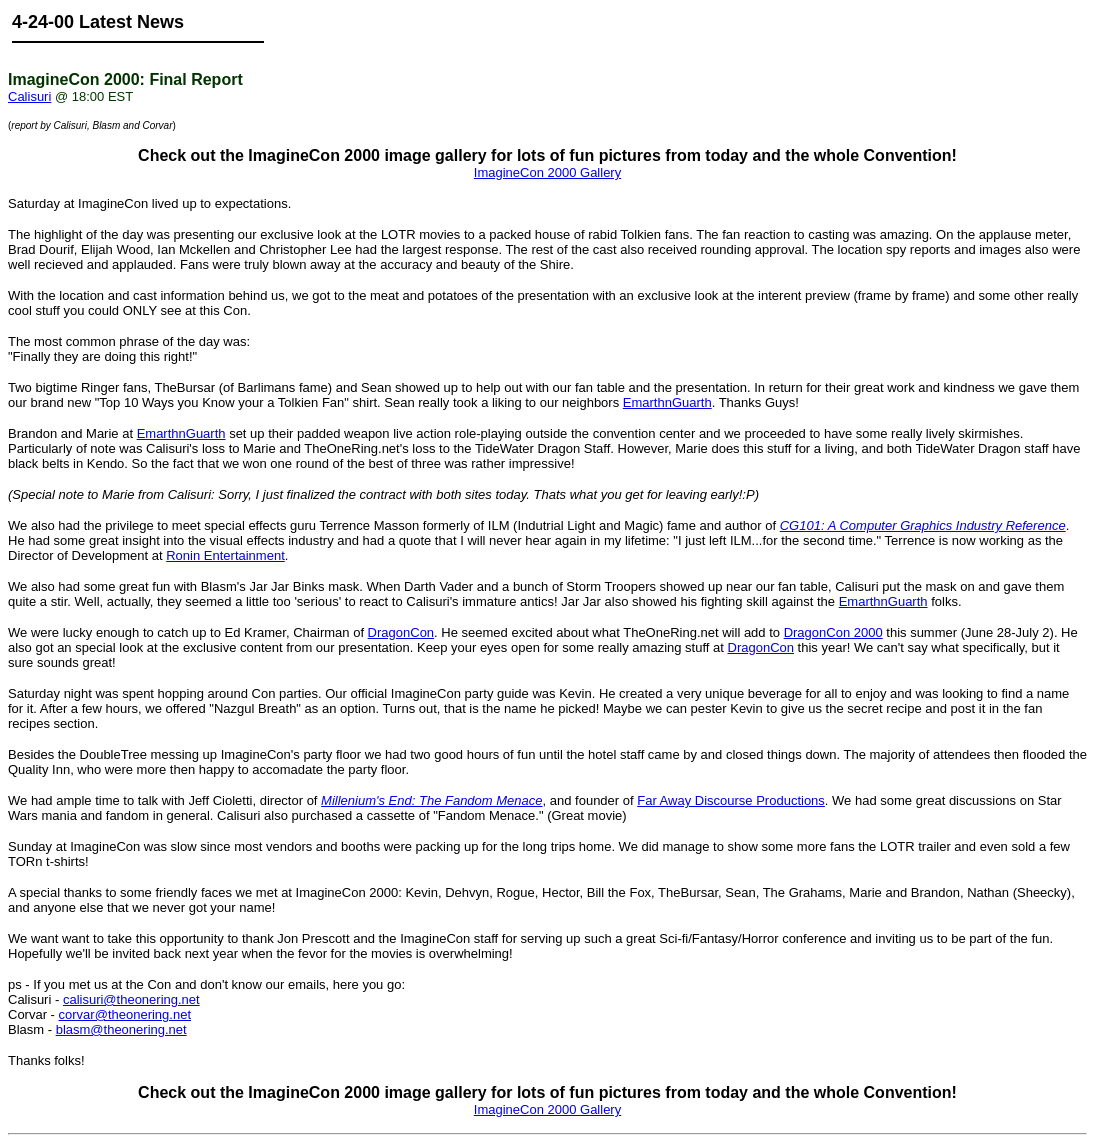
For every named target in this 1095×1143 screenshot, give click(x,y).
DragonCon (401, 632)
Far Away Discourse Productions (731, 800)
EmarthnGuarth (667, 402)
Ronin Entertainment (225, 555)
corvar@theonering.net (125, 1014)
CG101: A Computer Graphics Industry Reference (923, 525)
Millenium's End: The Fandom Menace (431, 800)
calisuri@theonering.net (131, 999)
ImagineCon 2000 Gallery (547, 172)
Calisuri (29, 96)
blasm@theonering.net (121, 1029)
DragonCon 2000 (833, 632)
